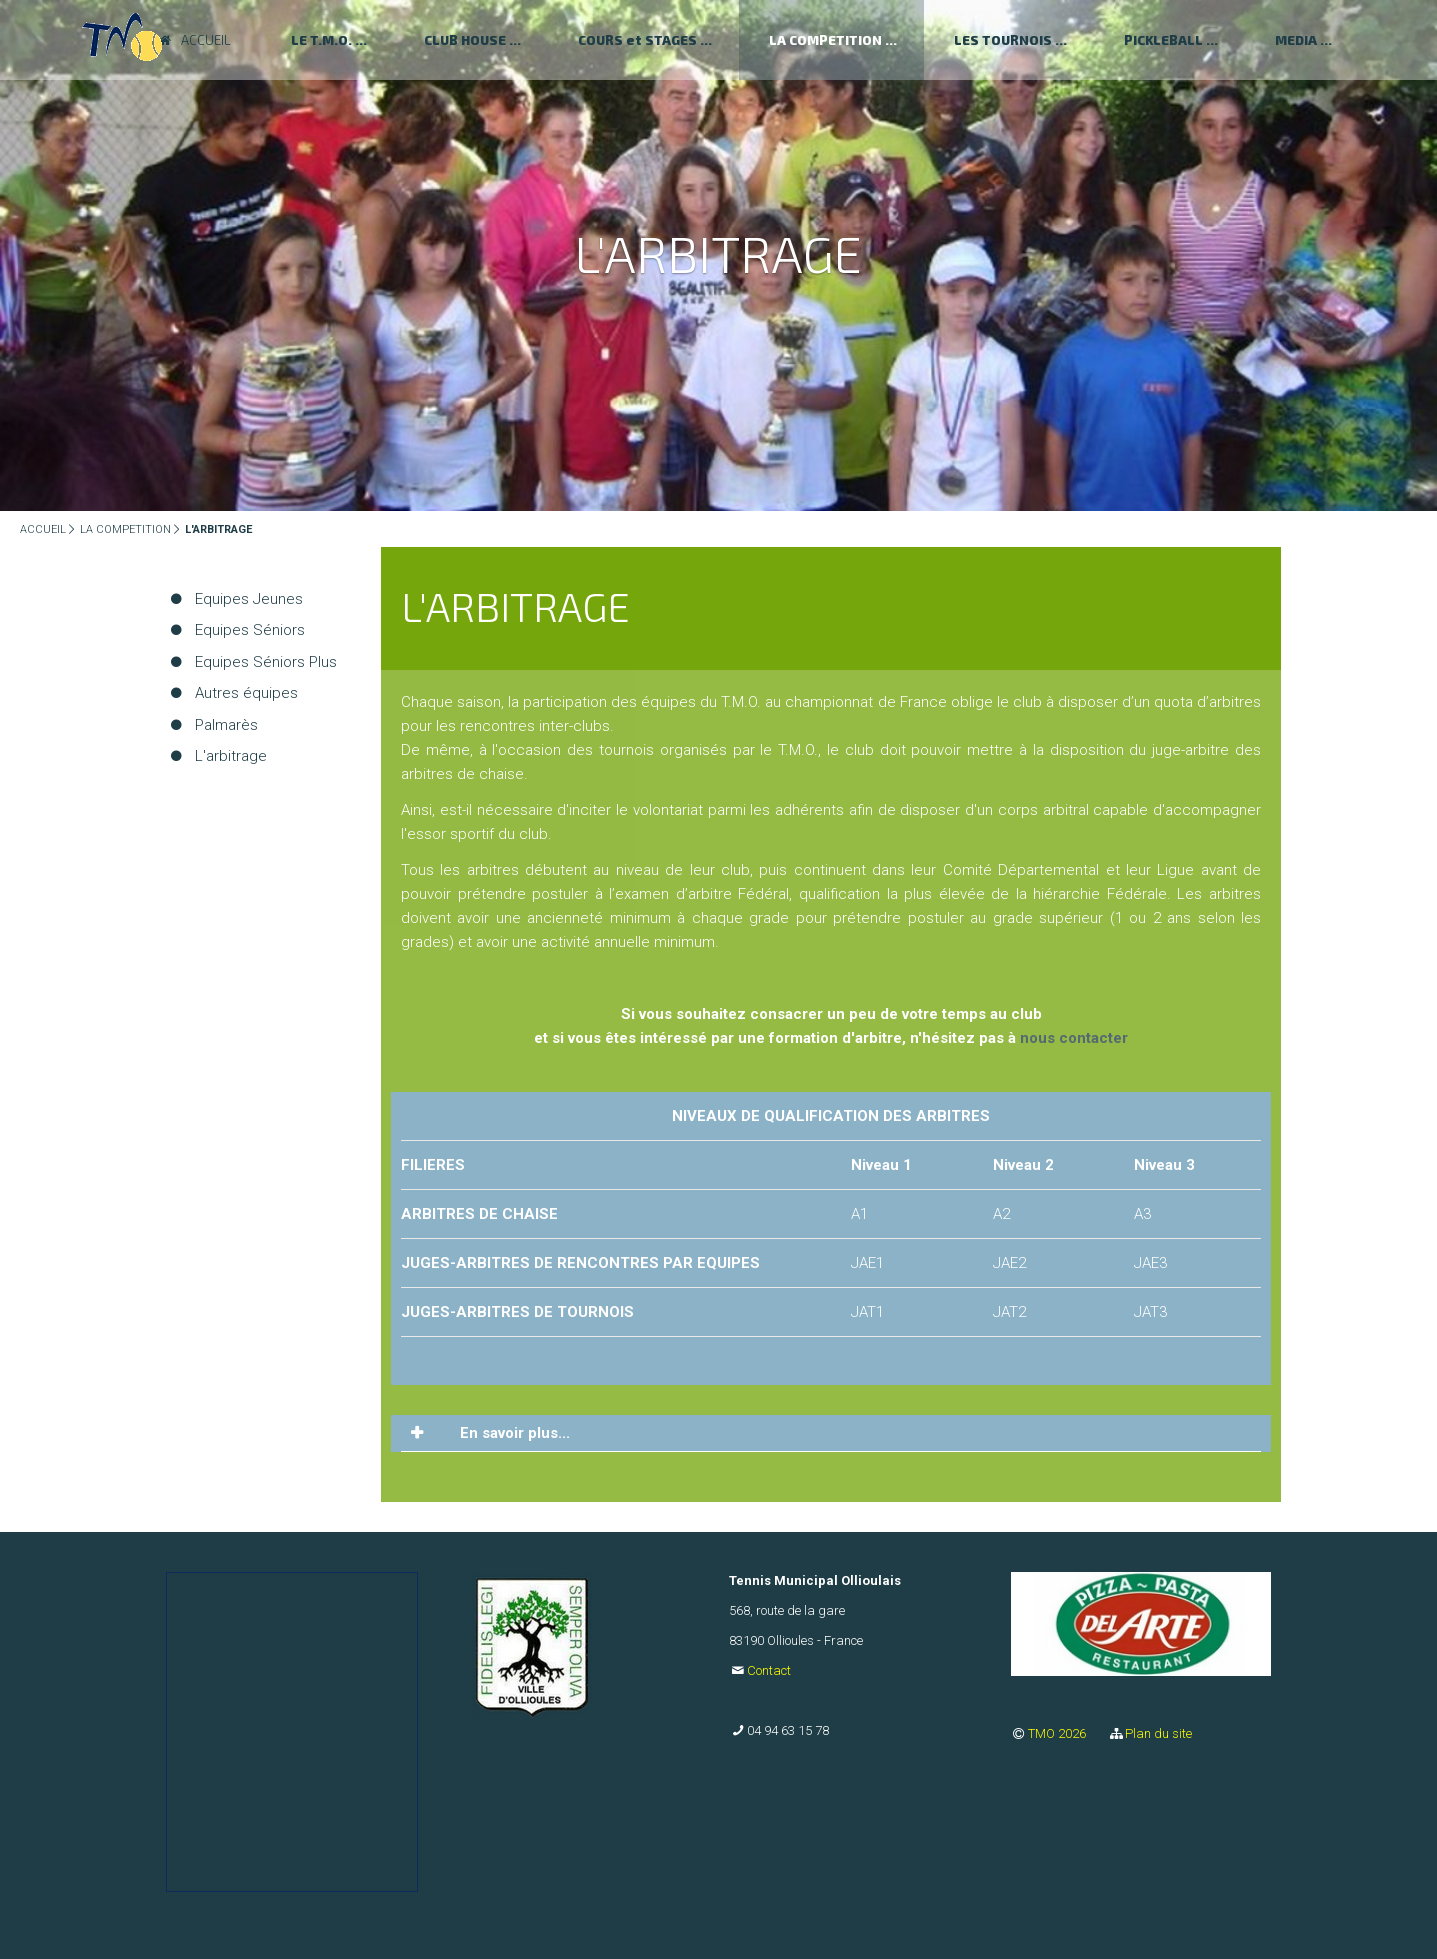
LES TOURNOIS (1003, 40)
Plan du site (1158, 1733)
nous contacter (1074, 1038)
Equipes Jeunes (249, 599)
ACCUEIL (43, 529)
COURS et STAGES (637, 40)
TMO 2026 (1058, 1733)
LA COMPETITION (825, 40)
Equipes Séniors (250, 630)
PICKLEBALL (1163, 40)
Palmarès (226, 725)
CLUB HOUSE (465, 40)
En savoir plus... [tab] (513, 1433)
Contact (769, 1670)
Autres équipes (246, 693)
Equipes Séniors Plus (266, 662)
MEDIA (1296, 40)
